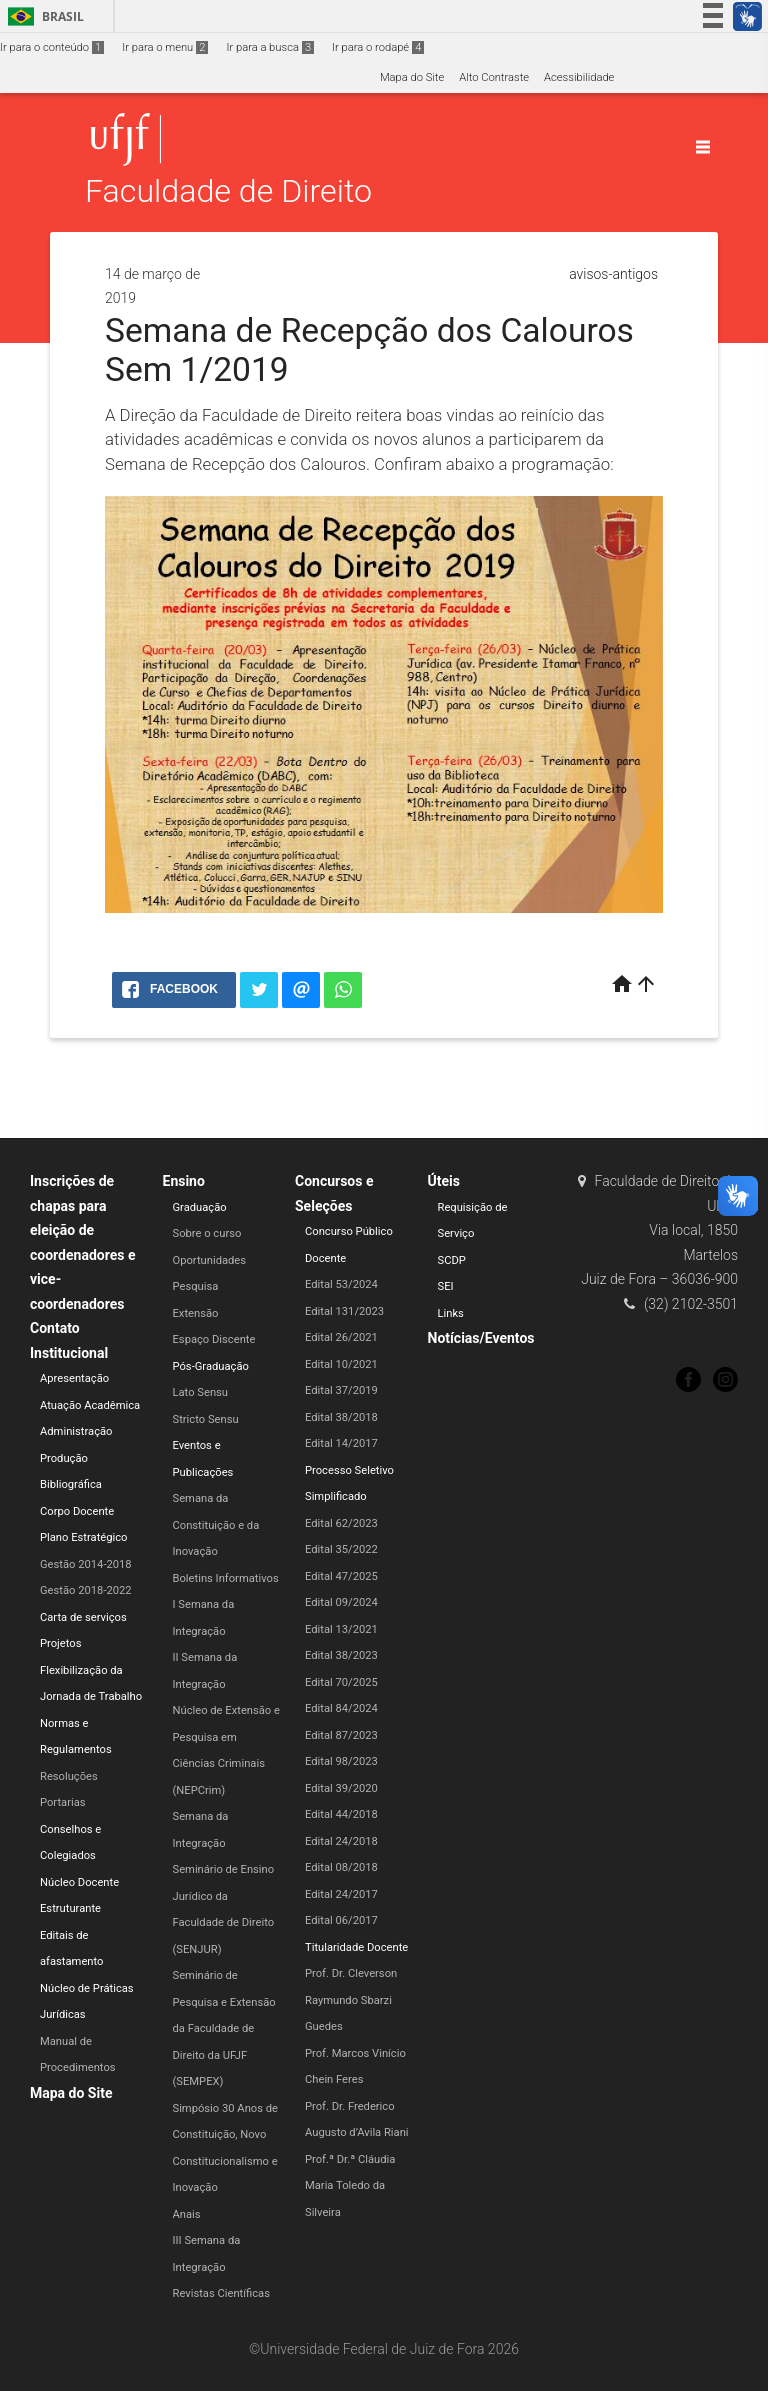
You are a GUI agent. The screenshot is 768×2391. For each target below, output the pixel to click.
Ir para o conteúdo (52, 47)
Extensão (196, 1313)
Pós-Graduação (211, 1366)
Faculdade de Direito (228, 192)
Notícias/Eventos (481, 1338)
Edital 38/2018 (341, 1417)
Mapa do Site (412, 77)
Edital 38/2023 (341, 1655)
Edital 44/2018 (341, 1814)
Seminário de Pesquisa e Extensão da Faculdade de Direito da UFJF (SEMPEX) (224, 2028)
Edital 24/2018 (341, 1841)
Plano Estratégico (83, 1537)
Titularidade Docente (356, 1947)
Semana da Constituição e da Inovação (216, 1525)
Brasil (42, 16)
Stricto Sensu (206, 1419)
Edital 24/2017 (341, 1894)
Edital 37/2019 (341, 1390)
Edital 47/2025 (341, 1576)
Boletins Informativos (226, 1578)
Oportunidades (210, 1260)
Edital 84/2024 (341, 1708)
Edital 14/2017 (341, 1443)
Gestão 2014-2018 (86, 1564)
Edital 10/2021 (341, 1364)
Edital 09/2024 (341, 1602)
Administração (76, 1431)
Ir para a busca (270, 47)
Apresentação (74, 1378)
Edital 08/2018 (341, 1867)
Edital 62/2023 (341, 1523)
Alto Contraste (494, 77)
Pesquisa (196, 1286)
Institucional (69, 1353)
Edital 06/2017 (341, 1920)
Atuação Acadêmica (90, 1405)
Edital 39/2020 (341, 1788)
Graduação (200, 1207)
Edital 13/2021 (341, 1629)
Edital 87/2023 (341, 1735)
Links (451, 1313)
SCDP (452, 1260)
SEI (446, 1286)
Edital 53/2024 (341, 1284)
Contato (55, 1328)
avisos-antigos (613, 274)
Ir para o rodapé (378, 47)
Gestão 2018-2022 (86, 1590)
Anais (187, 2214)
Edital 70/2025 (341, 1682)
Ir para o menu (165, 47)
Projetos (60, 1643)
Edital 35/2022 (341, 1549)
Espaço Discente (214, 1339)
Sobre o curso (207, 1233)
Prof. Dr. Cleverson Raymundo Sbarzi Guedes (351, 2000)
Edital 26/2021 (341, 1337)
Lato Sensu (201, 1392)
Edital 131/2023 (344, 1311)
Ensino (184, 1181)
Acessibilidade (579, 77)
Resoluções (69, 1776)
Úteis (444, 1181)
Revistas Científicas (221, 2293)
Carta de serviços (83, 1617)
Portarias (63, 1802)
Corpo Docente (77, 1511)
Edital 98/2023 (341, 1761)
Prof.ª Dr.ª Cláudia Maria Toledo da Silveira (350, 2186)
